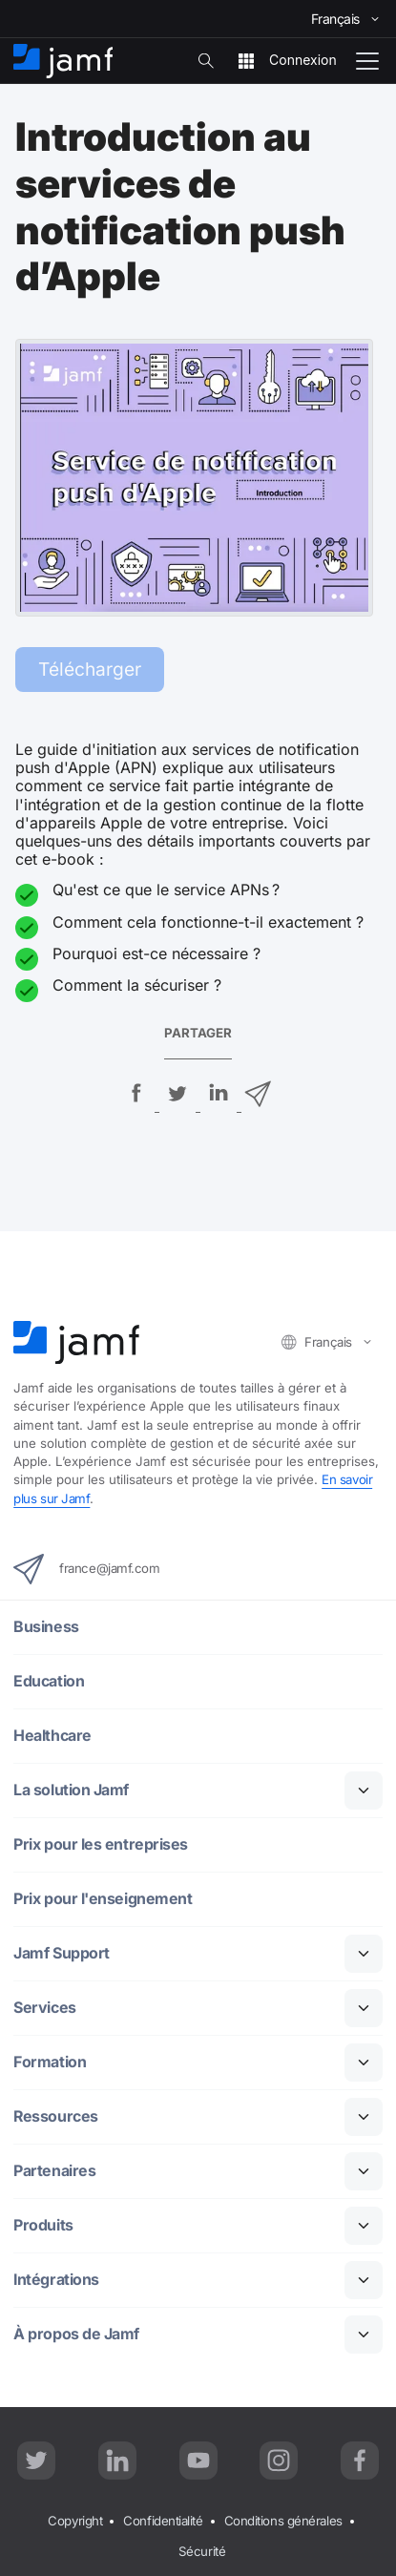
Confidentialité (162, 2520)
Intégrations (56, 2280)
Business (45, 1627)
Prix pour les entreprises (100, 1844)
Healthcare (52, 1736)
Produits (43, 2225)
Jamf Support (61, 1953)
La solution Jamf (71, 1790)
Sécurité (201, 2551)
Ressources (56, 2116)
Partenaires (54, 2171)
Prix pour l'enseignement (102, 1899)
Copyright (75, 2520)
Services (44, 2008)
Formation (49, 2062)
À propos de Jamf (76, 2334)
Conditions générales (283, 2520)
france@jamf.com (86, 1569)
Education (48, 1681)
